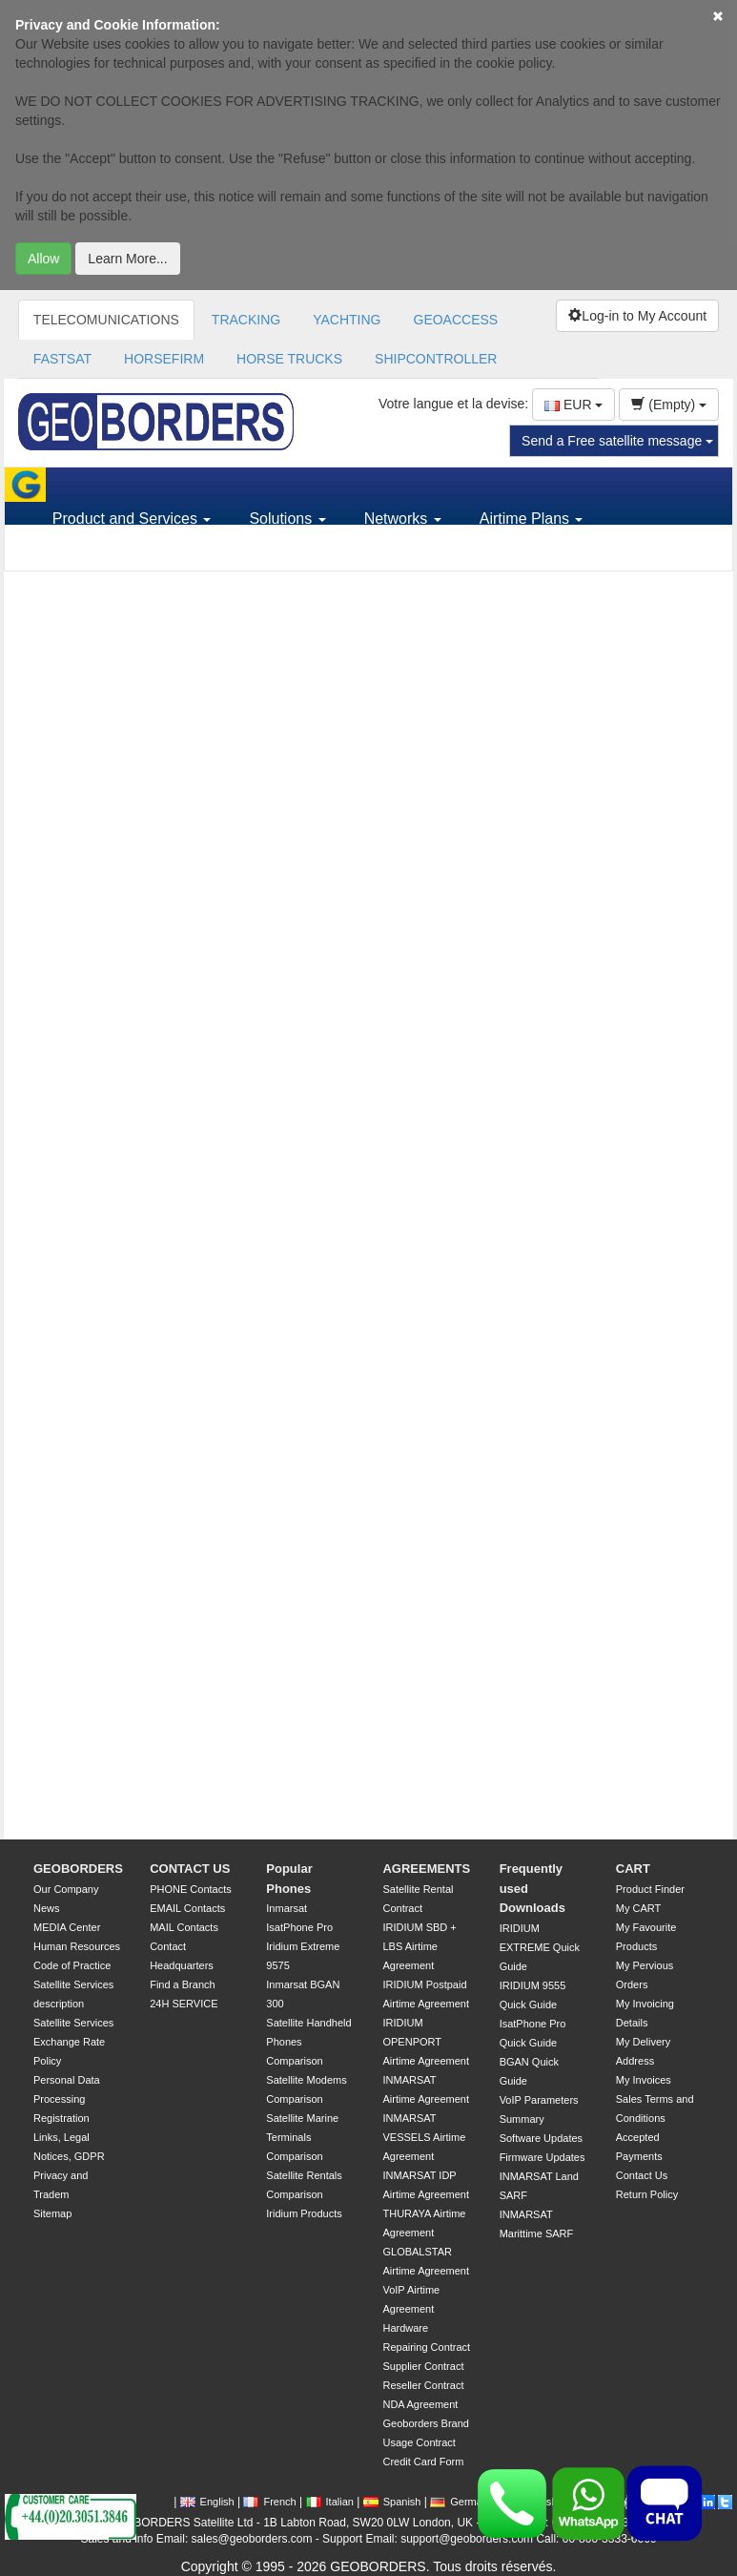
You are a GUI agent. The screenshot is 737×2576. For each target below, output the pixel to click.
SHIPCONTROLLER (436, 358)
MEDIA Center (66, 1927)
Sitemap (52, 2213)
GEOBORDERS (78, 1868)
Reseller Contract (422, 2385)
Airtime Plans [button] (531, 518)
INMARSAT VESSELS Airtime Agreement (423, 2137)
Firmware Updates (542, 2157)
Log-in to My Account (637, 315)
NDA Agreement (420, 2404)
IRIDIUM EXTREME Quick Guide (540, 1947)
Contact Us (641, 2175)
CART (633, 1868)
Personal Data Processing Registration (66, 2099)
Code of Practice (72, 1965)
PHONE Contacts (191, 1889)
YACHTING (346, 319)
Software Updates (541, 2138)
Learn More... (127, 258)
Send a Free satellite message (617, 440)
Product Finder (650, 1889)
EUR (573, 404)
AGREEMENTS (426, 1868)
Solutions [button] (287, 518)
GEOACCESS (456, 319)
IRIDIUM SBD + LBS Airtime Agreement (419, 1946)
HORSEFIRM (164, 358)
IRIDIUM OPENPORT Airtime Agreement (425, 2042)
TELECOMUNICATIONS (106, 319)
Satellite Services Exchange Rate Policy (73, 2042)
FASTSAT (62, 358)
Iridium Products (303, 2213)
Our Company (65, 1889)
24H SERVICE (183, 2003)
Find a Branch (182, 1984)
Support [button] (85, 553)
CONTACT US (190, 1868)
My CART (638, 1908)
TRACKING (246, 319)
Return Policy (647, 2194)
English (207, 2501)
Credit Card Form (422, 2461)
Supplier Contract (422, 2366)
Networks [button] (402, 518)
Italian (330, 2501)
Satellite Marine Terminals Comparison (302, 2137)
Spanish (392, 2501)
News (46, 1908)
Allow (43, 258)
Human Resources (76, 1946)
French (269, 2501)
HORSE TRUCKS (289, 358)
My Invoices (643, 2080)
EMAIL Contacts (187, 1908)
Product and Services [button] (132, 518)
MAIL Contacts (184, 1927)
